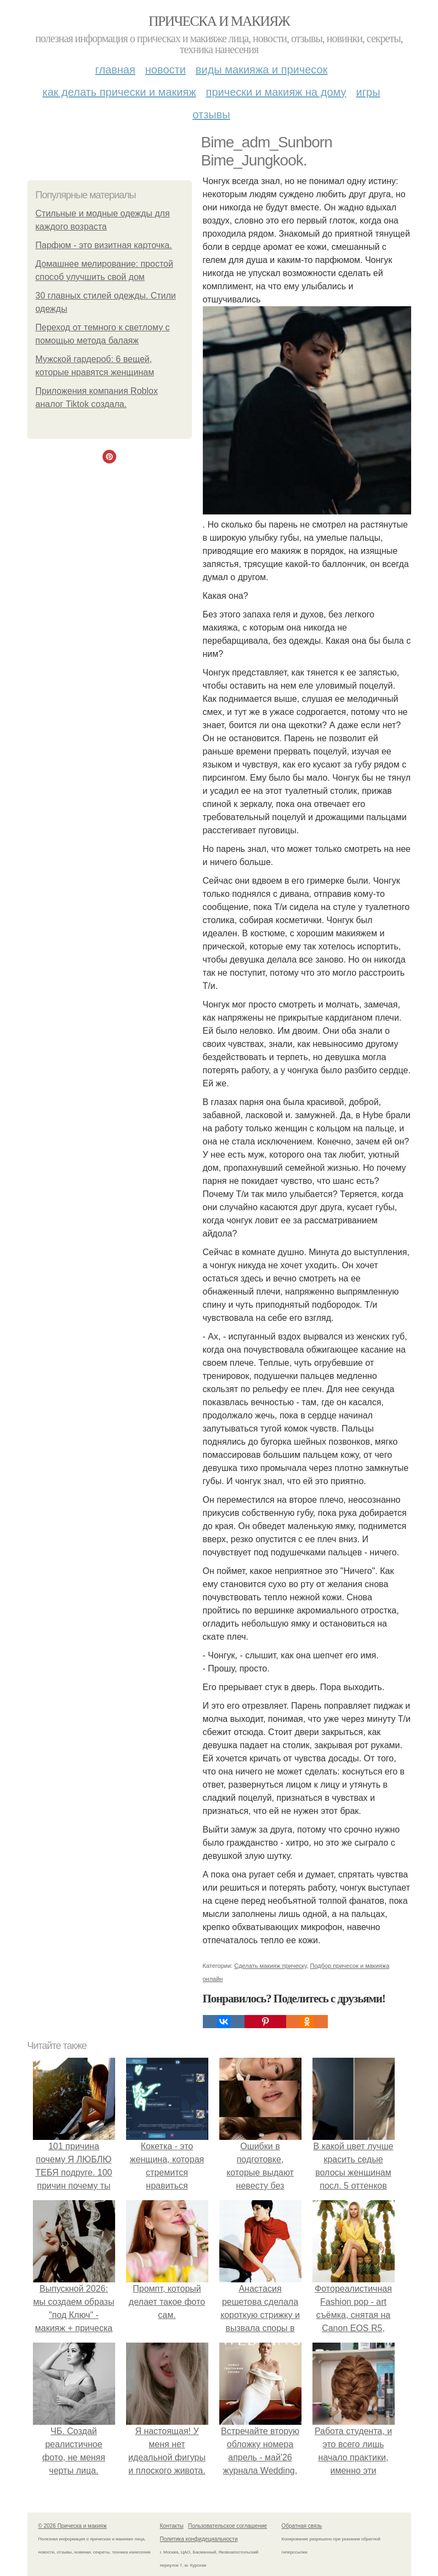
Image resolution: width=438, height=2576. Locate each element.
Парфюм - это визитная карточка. (104, 245)
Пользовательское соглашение (227, 2526)
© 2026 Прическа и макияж (72, 2526)
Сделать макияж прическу (270, 1965)
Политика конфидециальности (199, 2539)
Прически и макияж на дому (276, 92)
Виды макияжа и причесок (262, 70)
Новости (165, 70)
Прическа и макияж (219, 21)
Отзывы (211, 114)
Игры (368, 92)
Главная (115, 70)
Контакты (172, 2526)
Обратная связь (302, 2526)
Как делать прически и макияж (119, 92)
